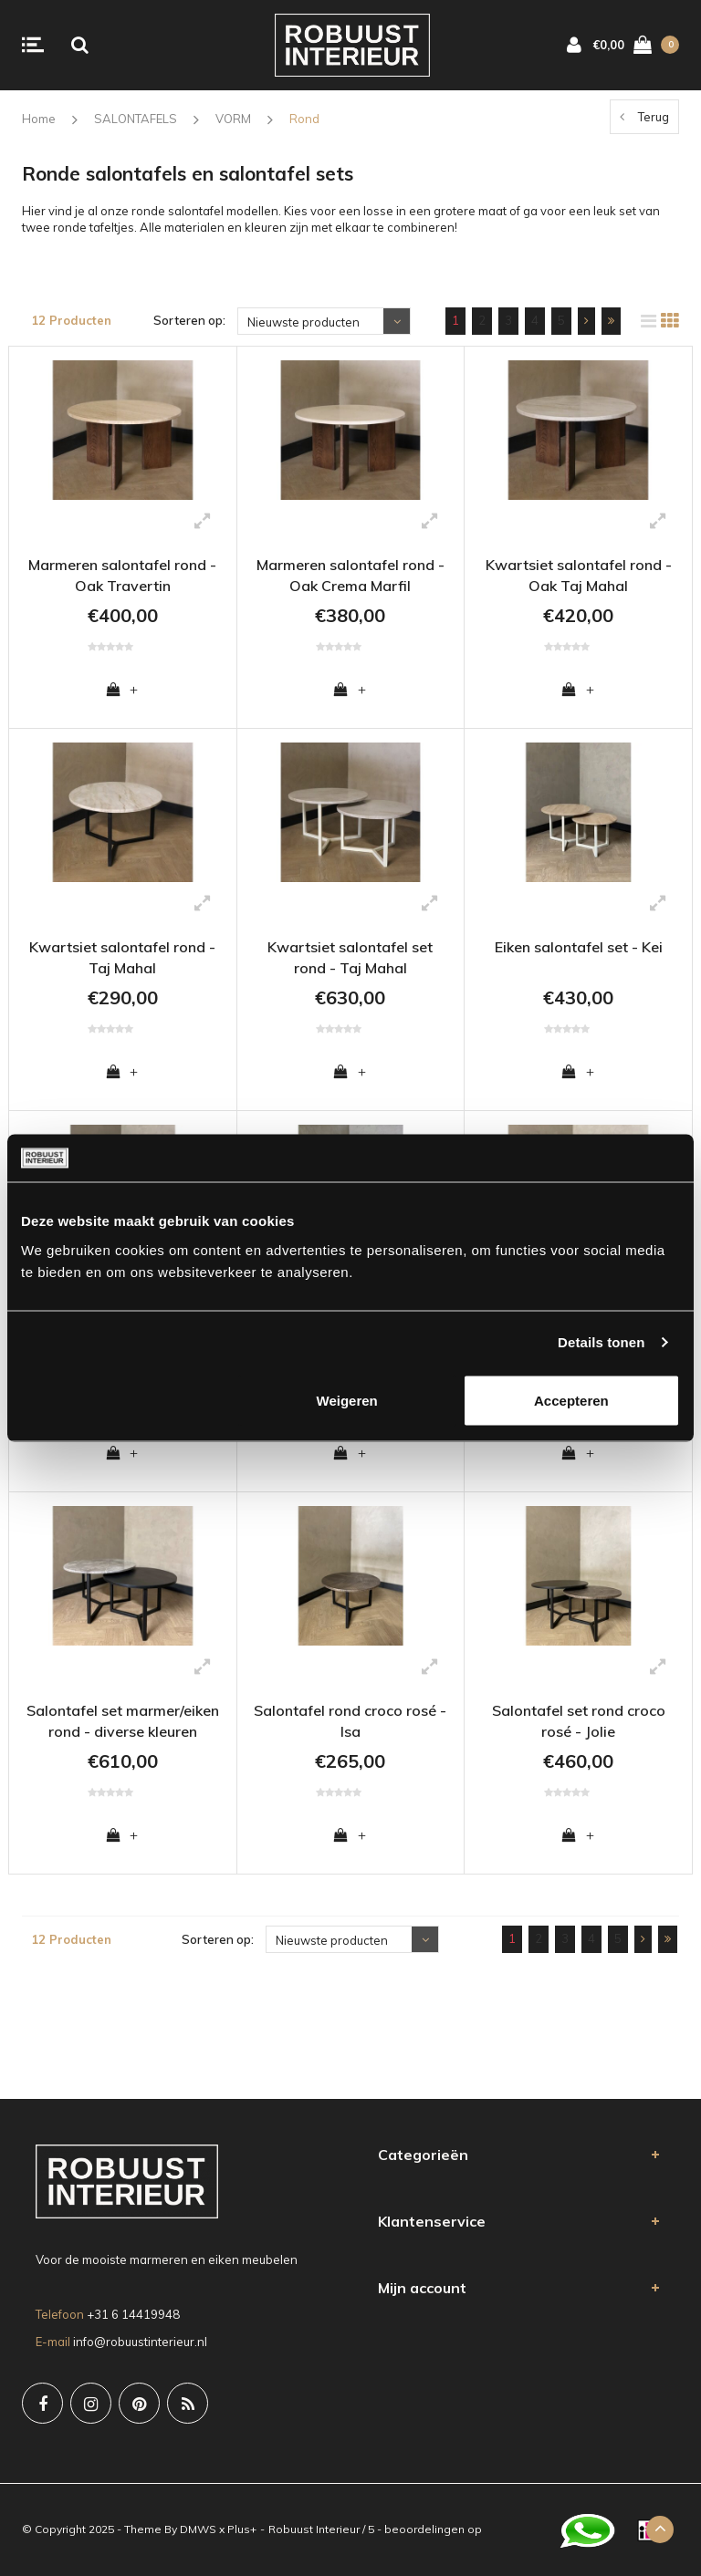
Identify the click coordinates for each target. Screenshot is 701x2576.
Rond (304, 118)
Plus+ (241, 2529)
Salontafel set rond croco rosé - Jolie (578, 1720)
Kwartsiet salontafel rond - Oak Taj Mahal (579, 575)
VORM (233, 118)
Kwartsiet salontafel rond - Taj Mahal (122, 957)
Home (39, 118)
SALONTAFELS (135, 118)
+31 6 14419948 (133, 2314)
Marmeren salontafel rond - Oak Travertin (122, 575)
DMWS (198, 2529)
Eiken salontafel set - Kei (579, 947)
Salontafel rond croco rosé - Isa (350, 1720)
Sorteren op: (189, 320)
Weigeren (347, 1399)
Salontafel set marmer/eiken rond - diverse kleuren (122, 1720)
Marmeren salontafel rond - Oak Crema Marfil (350, 575)
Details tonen (601, 1342)
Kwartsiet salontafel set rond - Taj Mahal (350, 957)
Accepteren (571, 1399)
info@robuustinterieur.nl (140, 2341)
